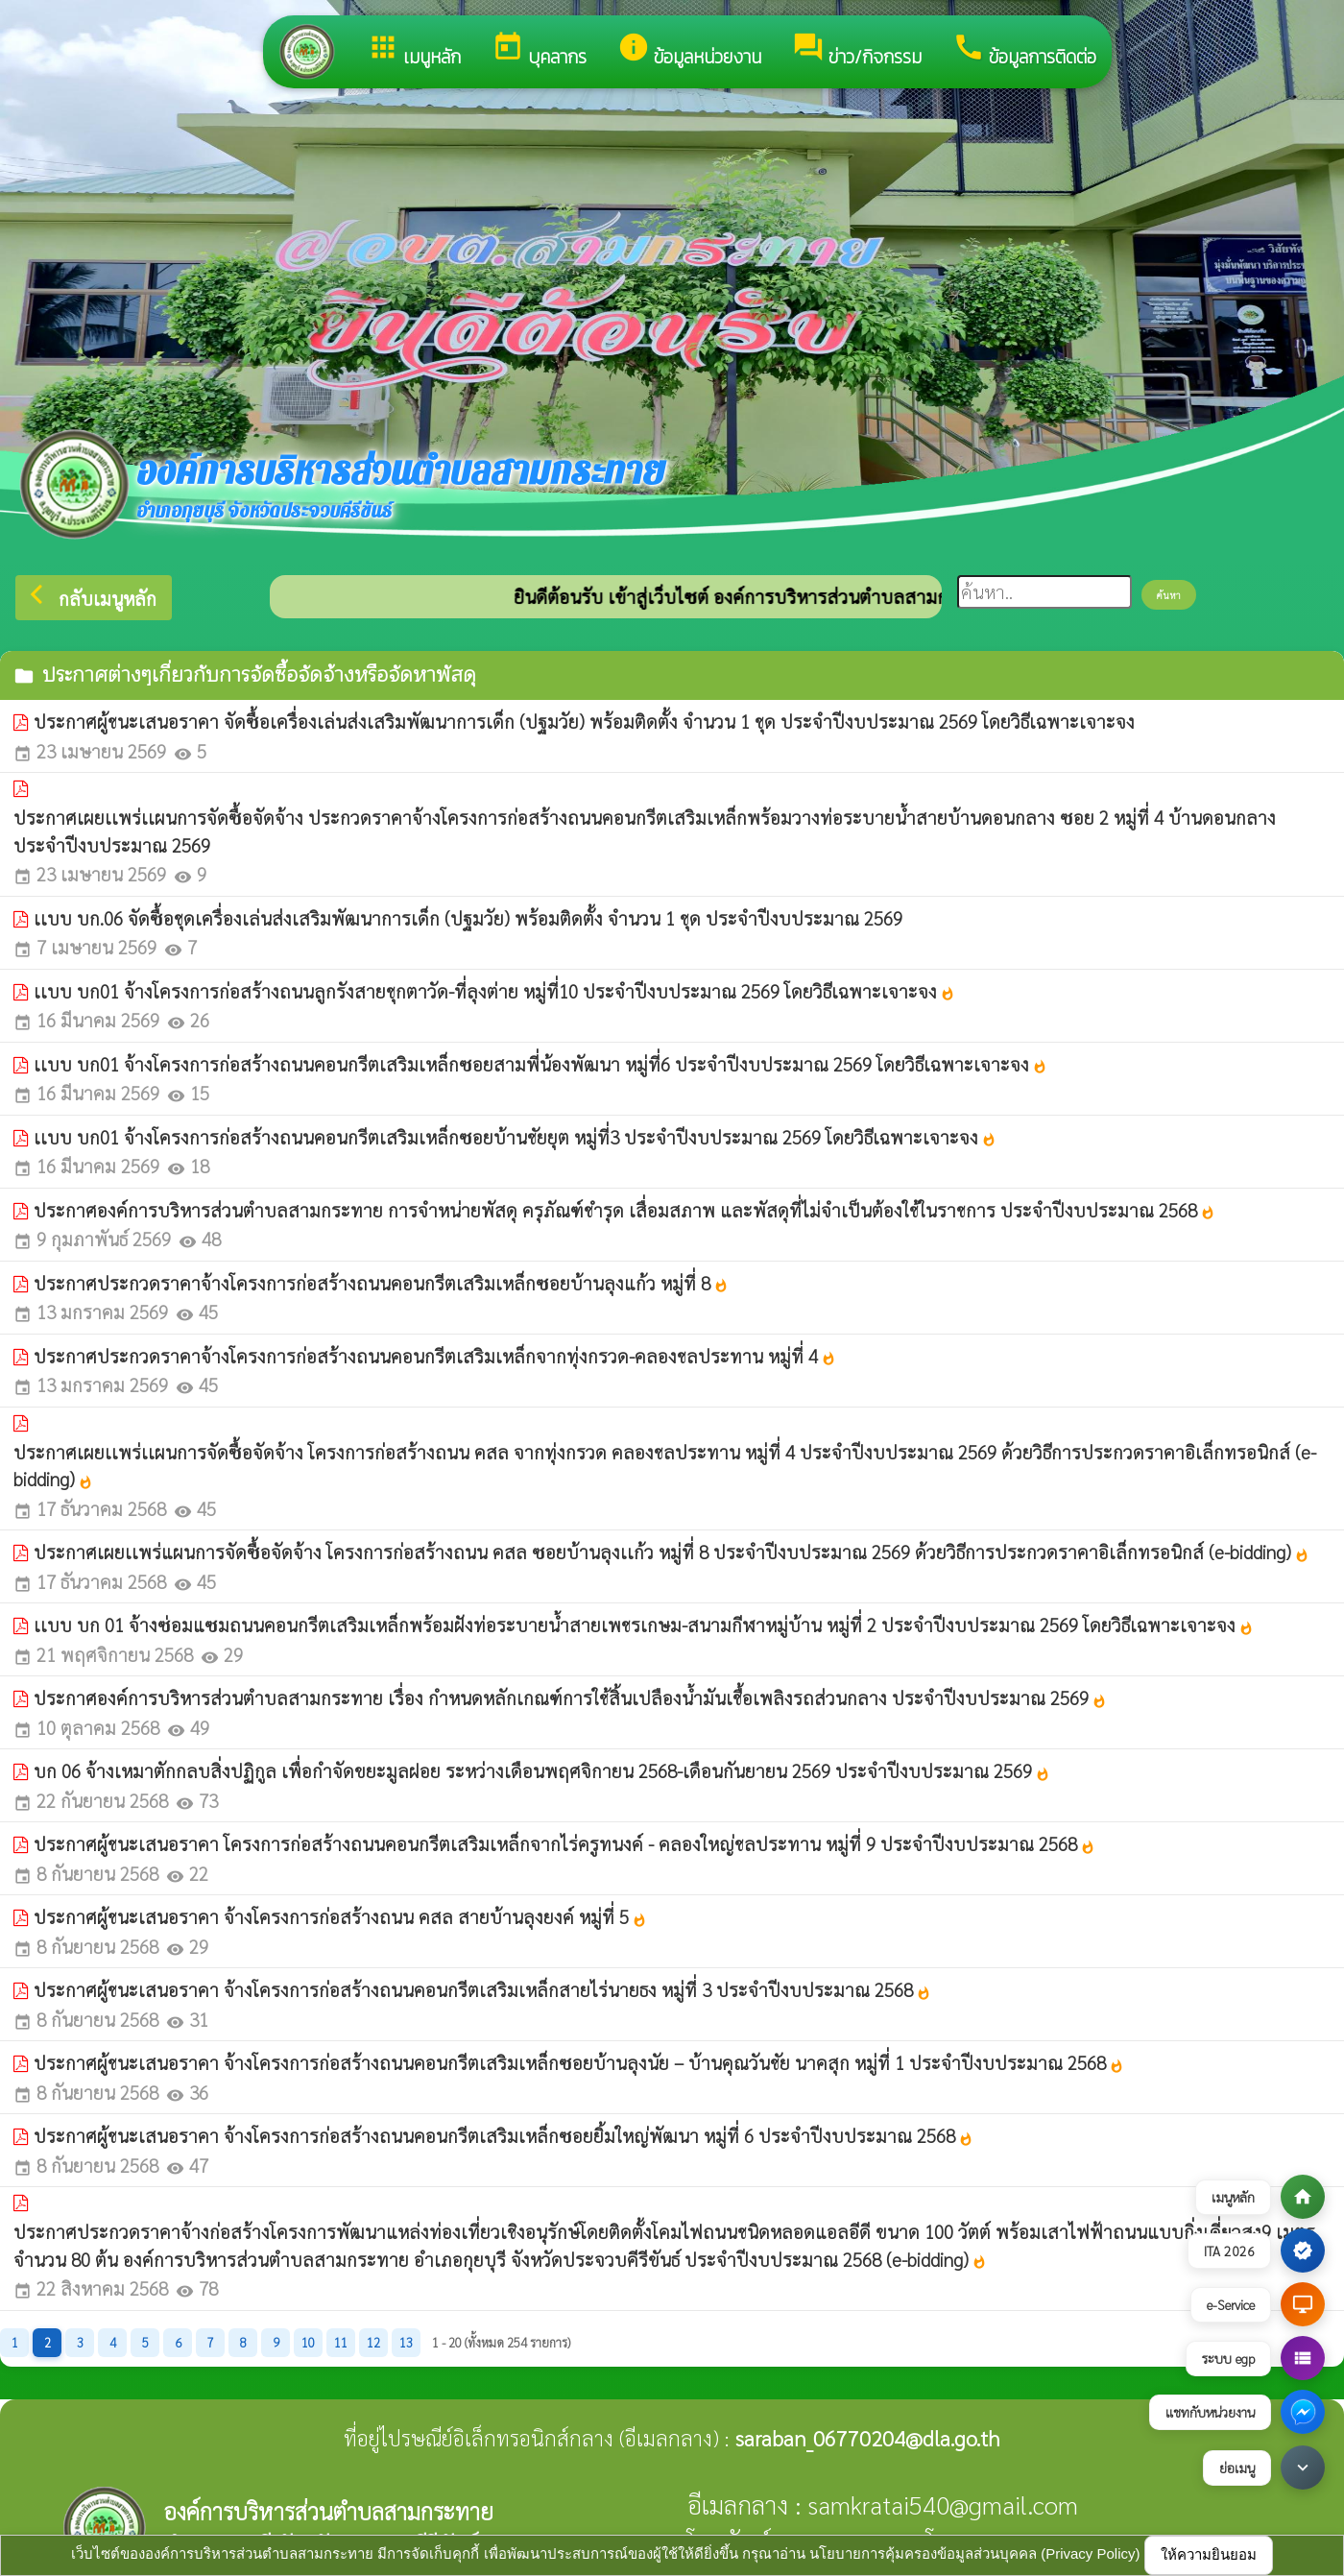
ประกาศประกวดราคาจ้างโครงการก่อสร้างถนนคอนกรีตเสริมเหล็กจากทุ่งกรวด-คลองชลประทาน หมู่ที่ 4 (435, 1355)
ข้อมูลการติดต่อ (1024, 51)
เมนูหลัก (414, 51)
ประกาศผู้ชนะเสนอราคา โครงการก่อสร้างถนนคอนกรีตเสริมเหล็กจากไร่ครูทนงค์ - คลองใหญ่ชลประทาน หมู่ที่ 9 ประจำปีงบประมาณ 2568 (564, 1843)
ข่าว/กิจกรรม (857, 51)
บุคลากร (539, 51)
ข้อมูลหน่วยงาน (689, 51)
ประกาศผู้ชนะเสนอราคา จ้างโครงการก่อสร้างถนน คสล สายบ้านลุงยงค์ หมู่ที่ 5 (340, 1916)
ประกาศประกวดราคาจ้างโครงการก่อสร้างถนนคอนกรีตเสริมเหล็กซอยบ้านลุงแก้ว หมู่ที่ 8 (381, 1282)
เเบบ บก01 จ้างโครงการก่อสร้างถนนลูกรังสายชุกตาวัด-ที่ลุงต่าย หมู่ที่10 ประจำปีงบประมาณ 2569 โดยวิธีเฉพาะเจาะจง (494, 990)
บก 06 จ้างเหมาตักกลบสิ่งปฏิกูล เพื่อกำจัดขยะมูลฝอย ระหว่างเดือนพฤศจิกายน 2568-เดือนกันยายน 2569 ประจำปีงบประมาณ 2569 (542, 1770)
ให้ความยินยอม (1209, 2554)
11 (341, 2342)
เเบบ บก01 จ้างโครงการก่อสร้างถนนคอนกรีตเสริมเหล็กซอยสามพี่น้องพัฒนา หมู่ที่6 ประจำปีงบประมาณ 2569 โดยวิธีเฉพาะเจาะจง (540, 1063)
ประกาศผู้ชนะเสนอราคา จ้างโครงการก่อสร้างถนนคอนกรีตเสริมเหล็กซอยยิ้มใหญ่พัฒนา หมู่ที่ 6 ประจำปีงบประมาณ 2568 (503, 2135)
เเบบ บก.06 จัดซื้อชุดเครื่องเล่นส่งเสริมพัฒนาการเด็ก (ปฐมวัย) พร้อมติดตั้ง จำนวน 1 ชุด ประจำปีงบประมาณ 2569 (468, 917)
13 (406, 2342)
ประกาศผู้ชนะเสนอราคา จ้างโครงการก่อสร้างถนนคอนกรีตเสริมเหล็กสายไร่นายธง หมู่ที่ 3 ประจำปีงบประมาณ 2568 (482, 1989)
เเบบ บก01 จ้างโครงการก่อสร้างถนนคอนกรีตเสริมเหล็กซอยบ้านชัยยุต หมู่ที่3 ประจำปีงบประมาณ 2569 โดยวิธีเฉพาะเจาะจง (515, 1136)
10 (308, 2342)
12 (373, 2342)
